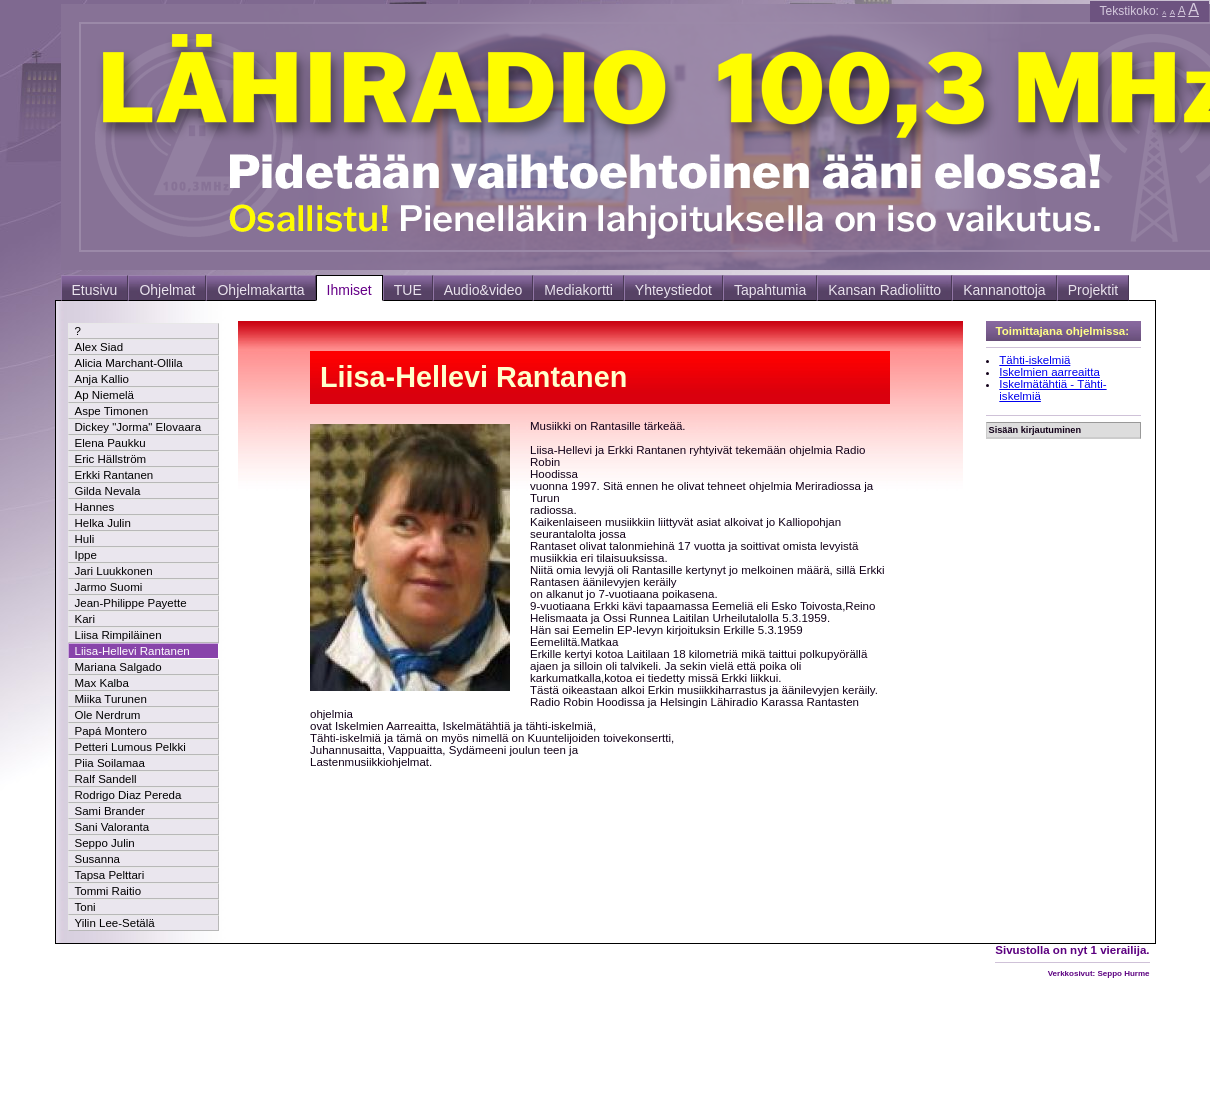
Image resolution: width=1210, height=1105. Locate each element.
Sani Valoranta (112, 827)
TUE (408, 290)
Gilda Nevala (108, 491)
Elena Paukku (110, 443)
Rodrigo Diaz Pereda (128, 795)
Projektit (1093, 290)
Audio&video (483, 290)
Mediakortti (578, 290)
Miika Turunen (111, 699)
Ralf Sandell (106, 779)
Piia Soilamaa (110, 763)
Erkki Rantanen (114, 475)
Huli (85, 539)
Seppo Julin (105, 843)
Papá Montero (111, 731)
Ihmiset (349, 290)
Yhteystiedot (673, 290)
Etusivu (95, 290)
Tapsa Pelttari (110, 875)
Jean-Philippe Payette (131, 603)
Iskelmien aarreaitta (1049, 372)
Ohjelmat (167, 290)
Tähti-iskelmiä (1034, 360)
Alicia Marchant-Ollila (129, 363)
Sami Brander (110, 811)
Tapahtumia (770, 290)
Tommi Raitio (108, 891)
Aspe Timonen (112, 411)
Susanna (97, 859)
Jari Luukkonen (114, 571)
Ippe (86, 555)
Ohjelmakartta (260, 290)
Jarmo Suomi (109, 587)
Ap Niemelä (105, 395)
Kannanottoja (1004, 290)
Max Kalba (102, 683)
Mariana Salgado (118, 667)
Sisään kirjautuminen (1035, 430)
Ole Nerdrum (108, 715)
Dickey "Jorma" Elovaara (138, 427)
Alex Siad (99, 347)
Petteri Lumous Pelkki (130, 747)
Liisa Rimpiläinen (118, 635)
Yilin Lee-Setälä (115, 923)
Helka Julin (103, 523)
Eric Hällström (111, 459)
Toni (85, 907)
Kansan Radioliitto (884, 290)
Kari (85, 619)
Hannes (95, 507)
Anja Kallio (102, 379)
